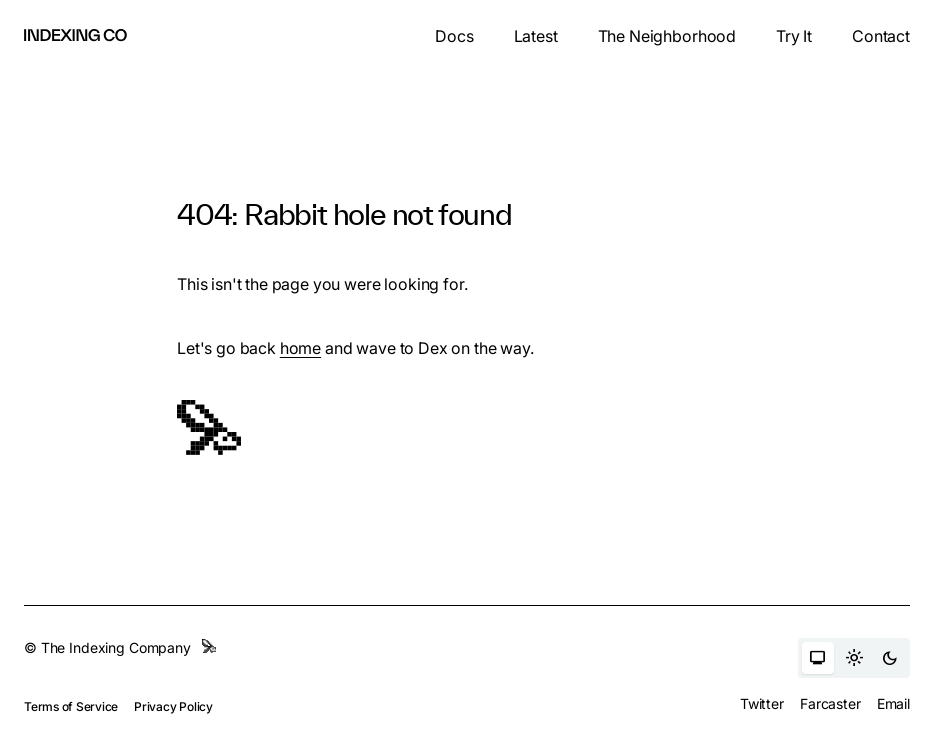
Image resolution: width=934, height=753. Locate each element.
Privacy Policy (173, 706)
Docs (454, 36)
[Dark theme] (890, 658)
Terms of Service (71, 706)
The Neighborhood (667, 36)
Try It (794, 36)
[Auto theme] (818, 658)
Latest (536, 36)
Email (893, 703)
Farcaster (830, 703)
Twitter (762, 703)
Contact (881, 36)
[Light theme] (854, 658)
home (300, 348)
